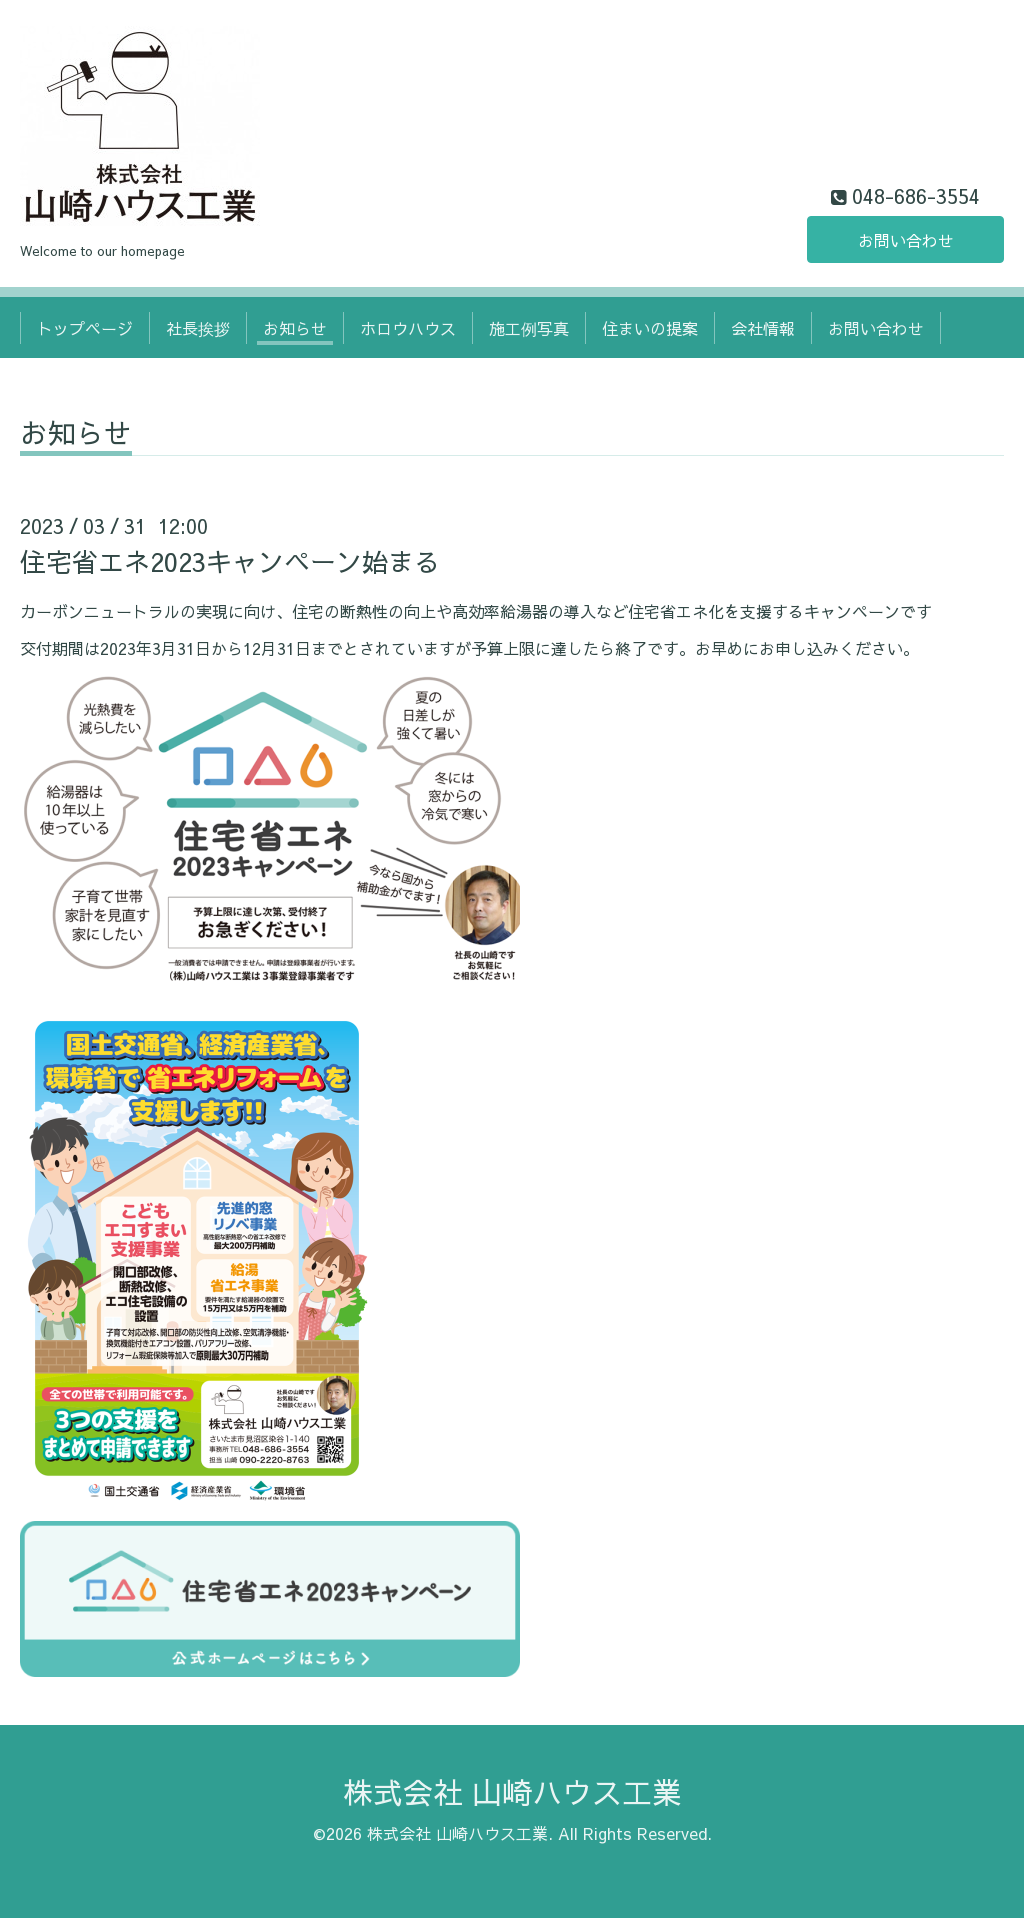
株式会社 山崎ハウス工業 (512, 1791)
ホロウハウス (408, 328)
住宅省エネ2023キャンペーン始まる (230, 561)
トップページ (85, 328)
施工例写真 (529, 328)
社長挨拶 (198, 328)
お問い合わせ (906, 240)
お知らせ (295, 328)
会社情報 (763, 328)
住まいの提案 (650, 328)
